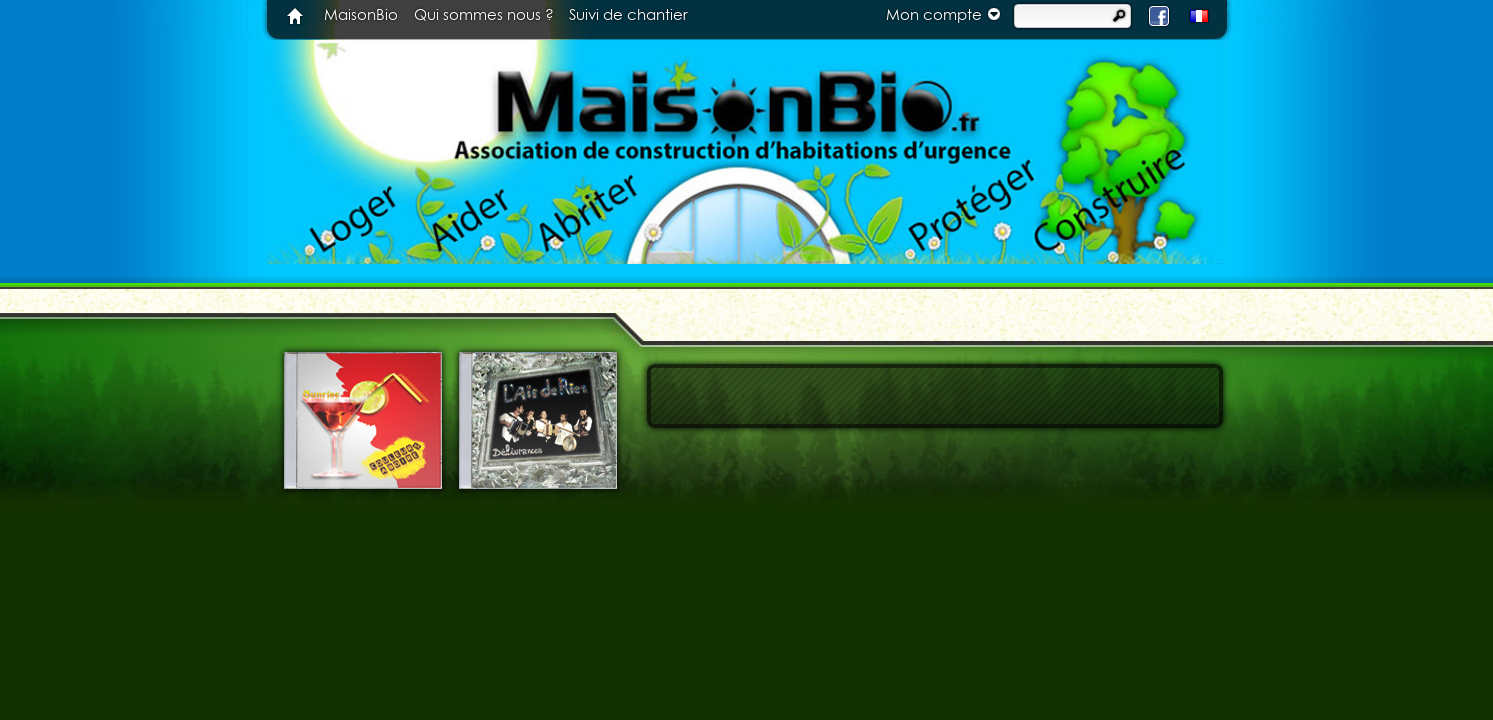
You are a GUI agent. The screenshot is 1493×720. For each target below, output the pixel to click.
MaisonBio (361, 15)
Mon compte (946, 14)
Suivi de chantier (628, 15)
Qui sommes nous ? (484, 15)
